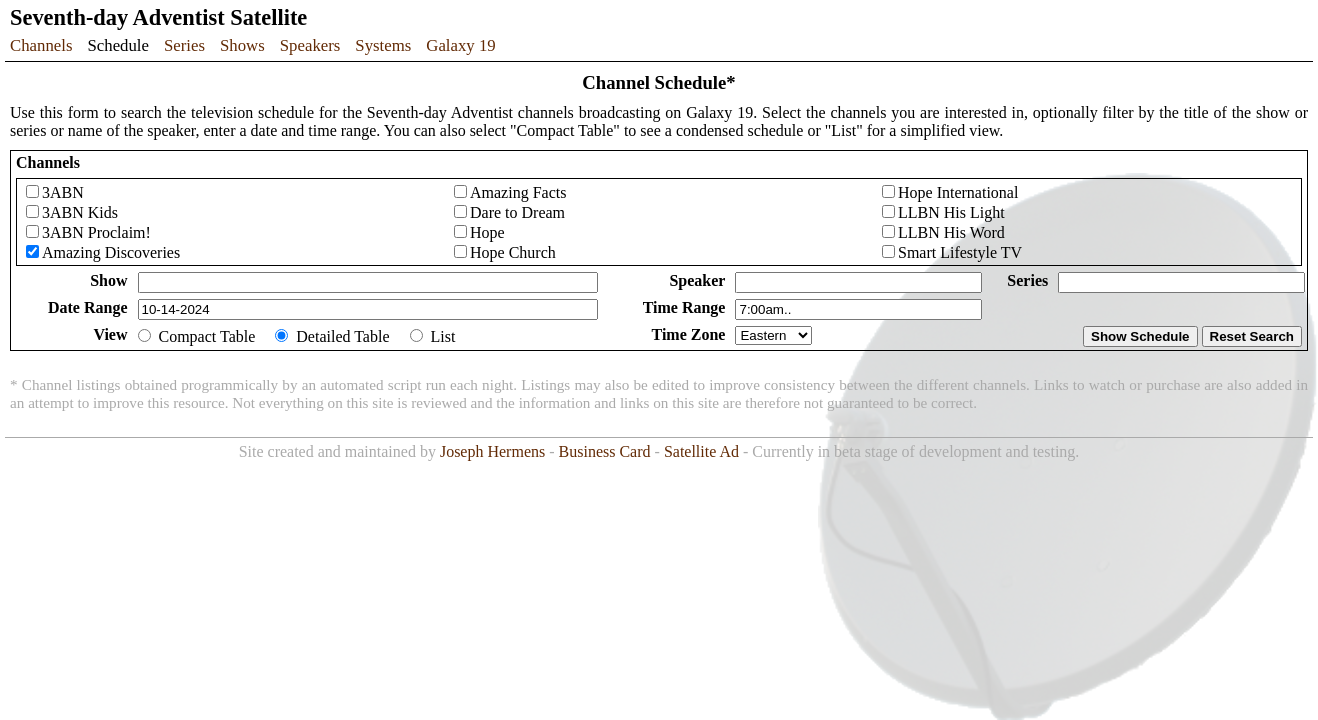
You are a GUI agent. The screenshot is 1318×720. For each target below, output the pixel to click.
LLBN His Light (951, 212)
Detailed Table (342, 336)
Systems (383, 45)
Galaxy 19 (460, 45)
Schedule (118, 45)
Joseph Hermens (492, 451)
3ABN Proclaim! (96, 232)
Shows (242, 45)
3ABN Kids (80, 212)
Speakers (310, 45)
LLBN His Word (951, 232)
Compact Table (207, 336)
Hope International (958, 192)
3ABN (63, 192)
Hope (487, 232)
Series (184, 45)
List (443, 336)
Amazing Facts (518, 192)
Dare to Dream (517, 212)
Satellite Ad (701, 451)
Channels (41, 45)
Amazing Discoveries (111, 252)
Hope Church (513, 252)
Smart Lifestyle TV (960, 252)
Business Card (605, 451)
